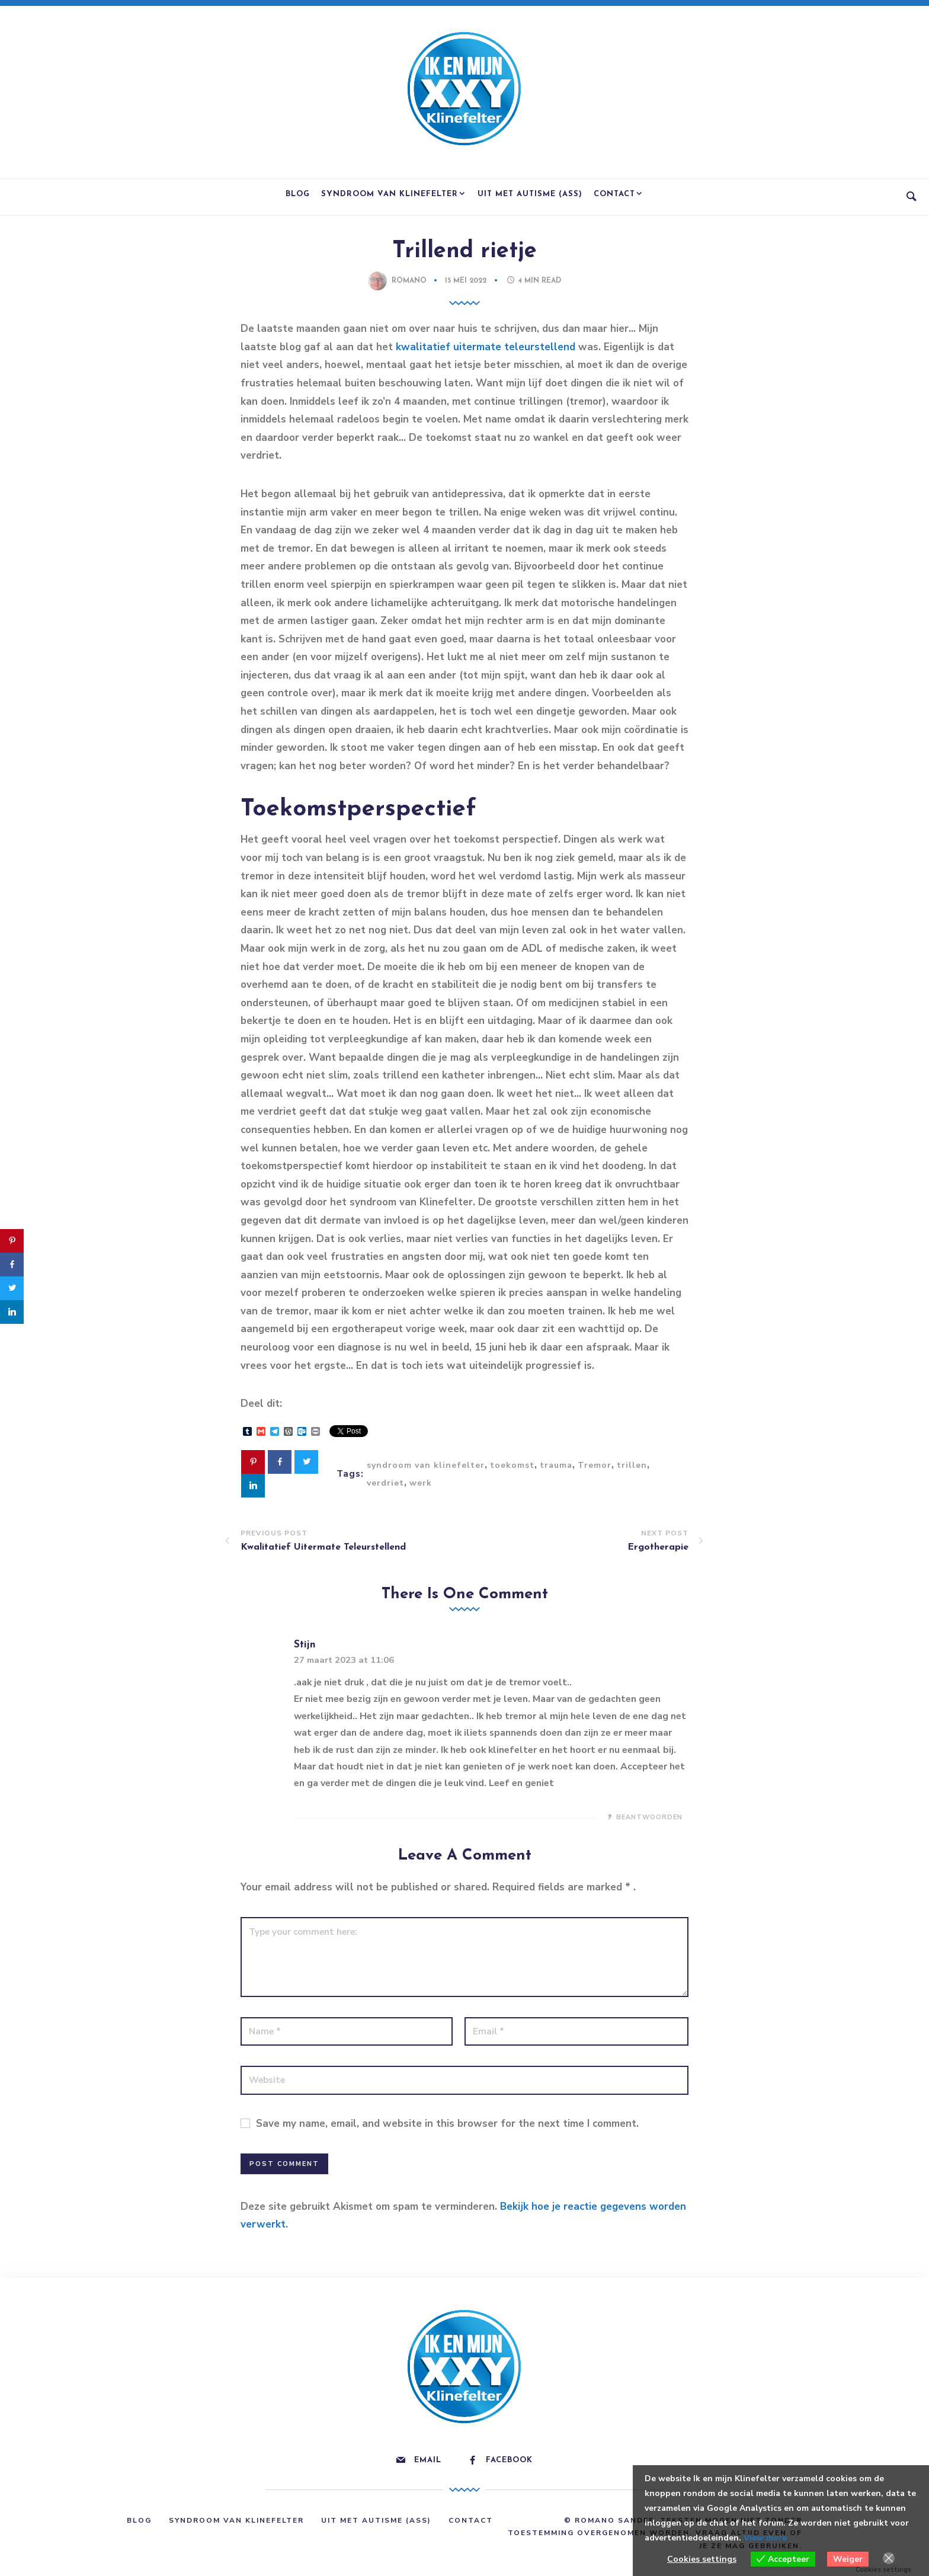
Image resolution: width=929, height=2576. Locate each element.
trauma (556, 1465)
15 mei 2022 (467, 280)
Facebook (509, 2460)
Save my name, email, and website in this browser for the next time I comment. (447, 2123)
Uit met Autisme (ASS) (530, 194)
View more (765, 2537)
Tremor (594, 1465)
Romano (409, 280)
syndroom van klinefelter (426, 1465)
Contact (614, 194)
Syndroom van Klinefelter (389, 194)
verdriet (385, 1483)
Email (427, 2460)
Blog (298, 194)
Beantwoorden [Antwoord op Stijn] (649, 1817)
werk (420, 1483)
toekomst (512, 1465)
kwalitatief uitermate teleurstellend (485, 347)
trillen (632, 1465)
